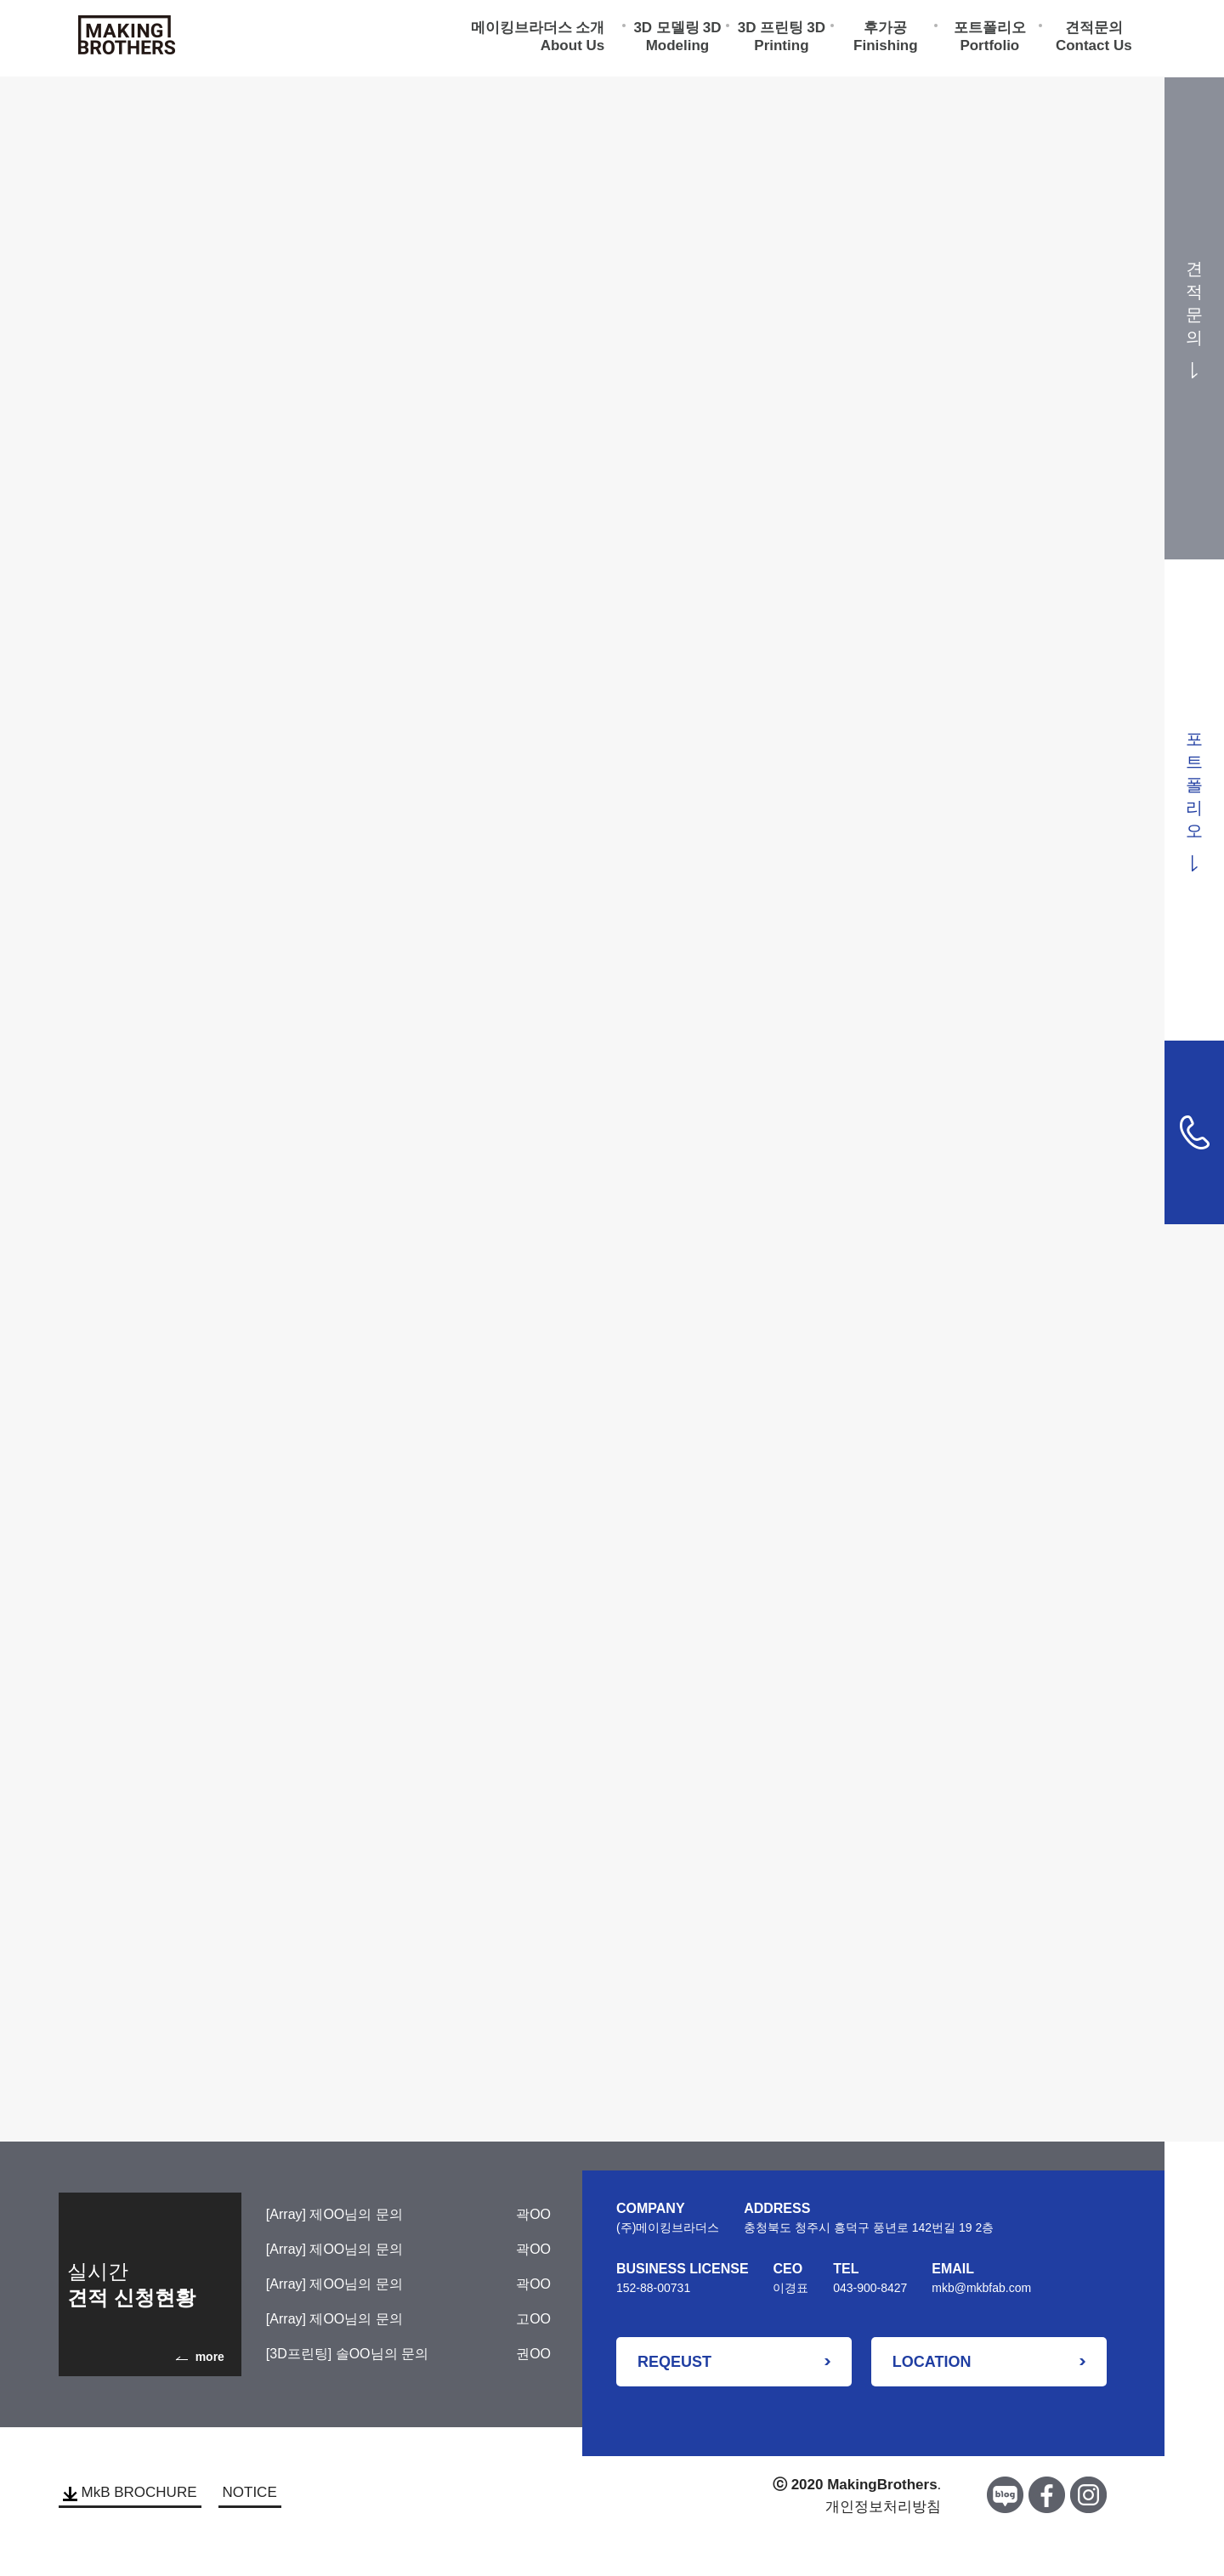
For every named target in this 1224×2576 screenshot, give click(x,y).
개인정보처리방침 (883, 2507)
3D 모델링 (666, 30)
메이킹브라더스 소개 (538, 30)
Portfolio (989, 48)
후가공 (885, 30)
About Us (573, 48)
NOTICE (250, 2492)
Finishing (885, 48)
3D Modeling (684, 39)
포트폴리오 (990, 30)
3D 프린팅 (770, 30)
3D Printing (789, 39)
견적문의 (1094, 30)
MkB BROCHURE (130, 2492)
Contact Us (1094, 48)
